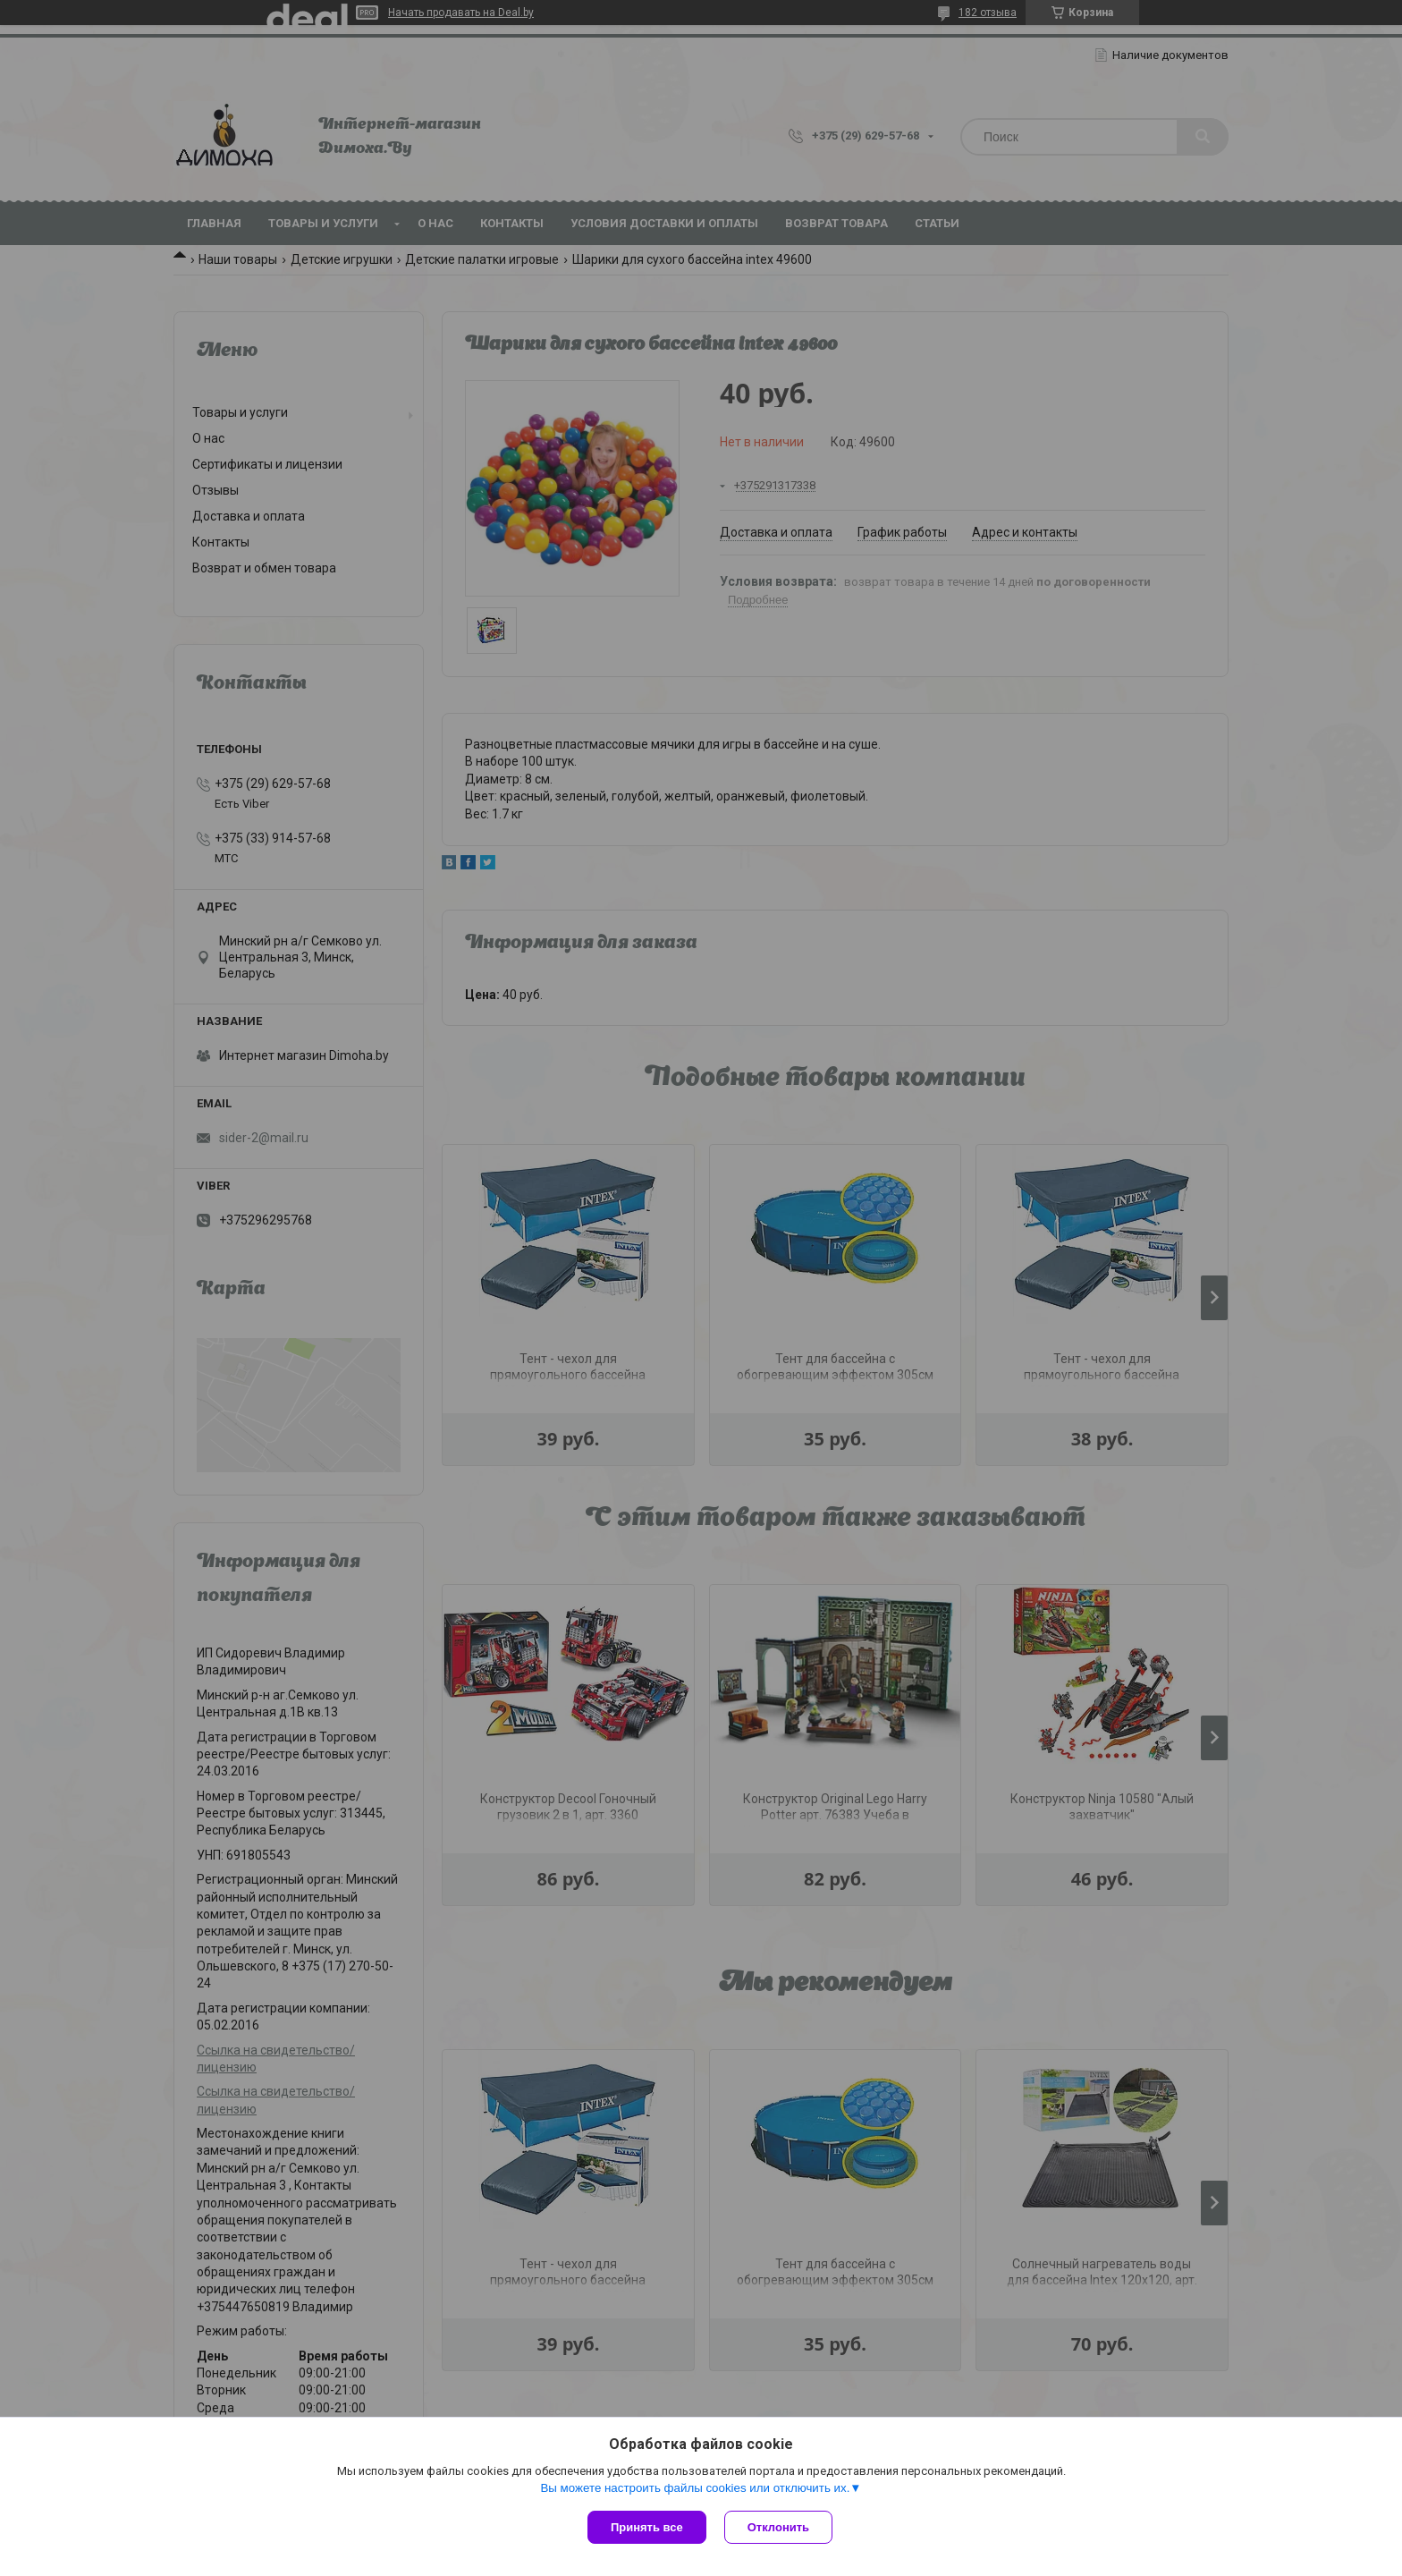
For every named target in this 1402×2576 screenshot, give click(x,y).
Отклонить (778, 2527)
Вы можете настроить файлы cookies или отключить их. (694, 2488)
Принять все (647, 2527)
